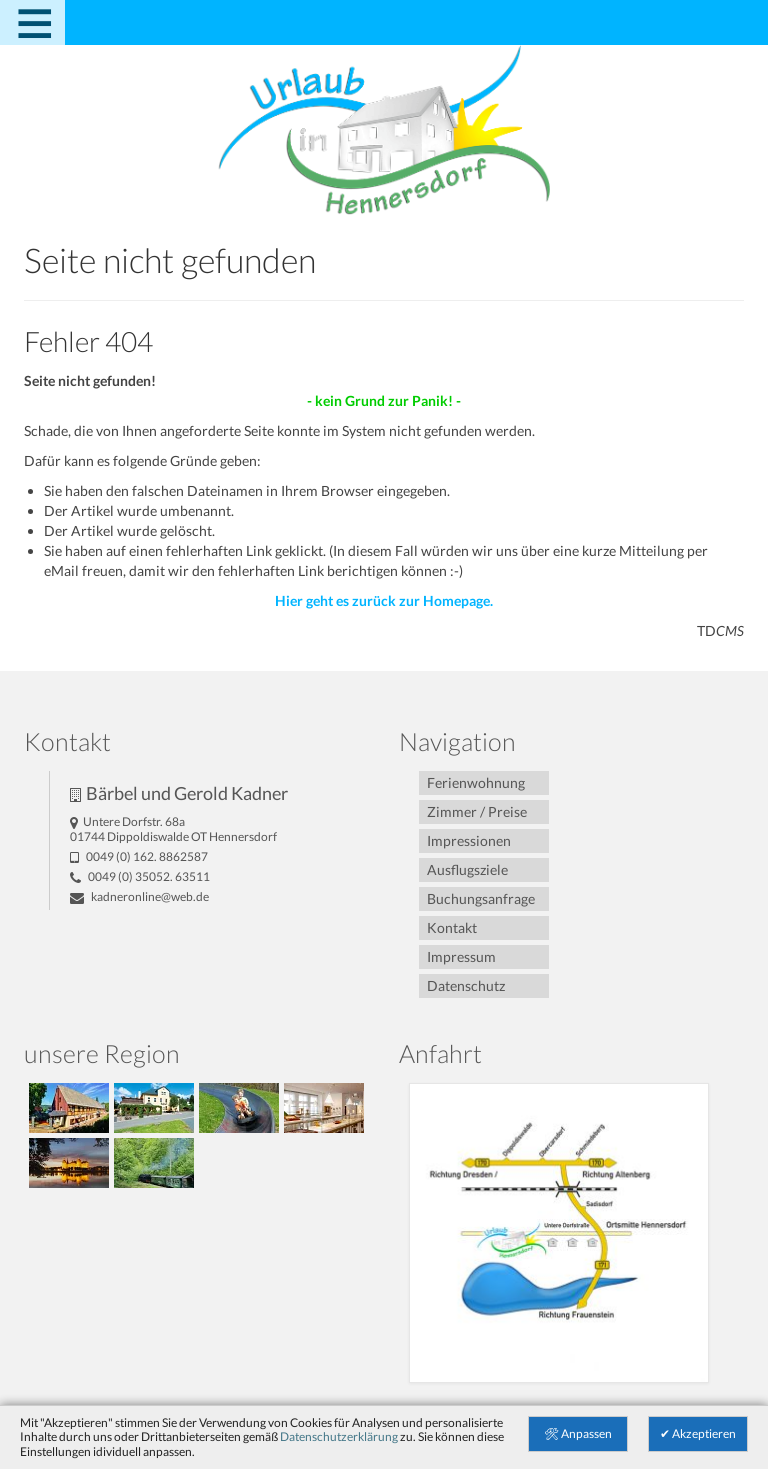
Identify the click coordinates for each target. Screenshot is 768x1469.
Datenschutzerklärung (339, 1436)
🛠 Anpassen (578, 1433)
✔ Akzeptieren (698, 1433)
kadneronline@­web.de (139, 896)
